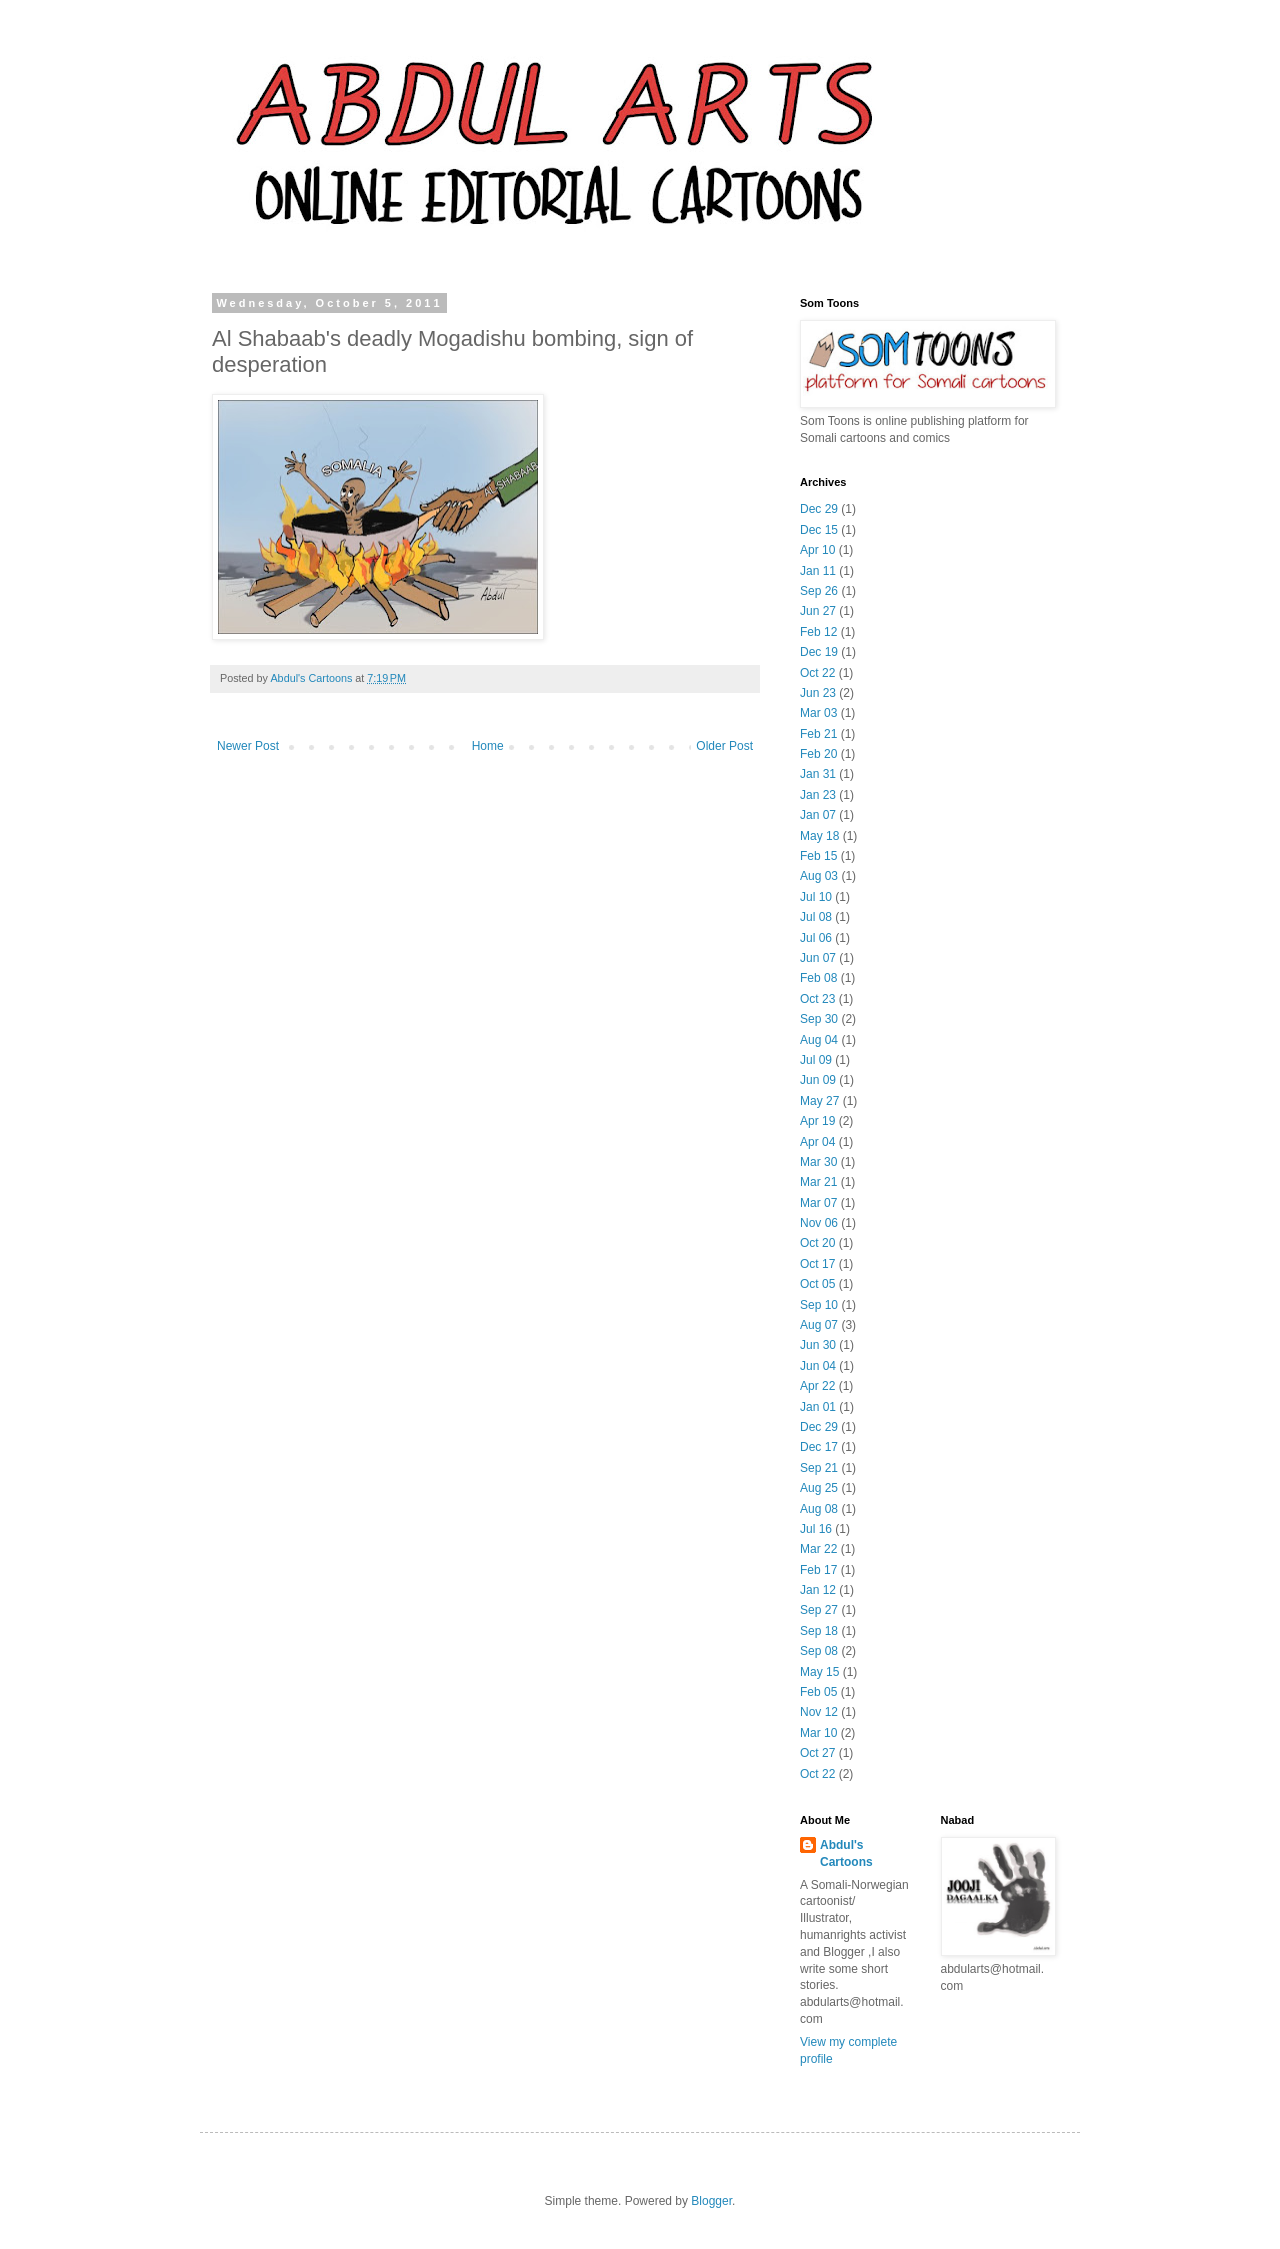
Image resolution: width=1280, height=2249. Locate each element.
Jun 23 (818, 693)
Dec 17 (819, 1447)
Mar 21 (818, 1182)
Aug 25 (819, 1488)
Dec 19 (819, 652)
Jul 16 (816, 1529)
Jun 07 (818, 958)
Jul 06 (816, 938)
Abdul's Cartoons (846, 1853)
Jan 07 (818, 815)
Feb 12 (818, 632)
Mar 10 (818, 1733)
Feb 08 (818, 978)
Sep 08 (819, 1651)
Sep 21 (819, 1468)
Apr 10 (817, 550)
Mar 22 (818, 1549)
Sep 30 (819, 1019)
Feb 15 (818, 856)
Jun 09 (818, 1080)
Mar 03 (818, 713)
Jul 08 (816, 917)
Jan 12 (818, 1590)
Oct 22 (817, 673)
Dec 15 (819, 530)
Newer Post (248, 746)
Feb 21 (818, 734)
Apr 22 (817, 1386)
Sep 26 (819, 591)
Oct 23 (817, 999)
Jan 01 (818, 1407)
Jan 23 (818, 795)
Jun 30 (818, 1345)
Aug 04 (819, 1040)
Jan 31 (818, 774)
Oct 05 (817, 1284)
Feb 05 (818, 1692)
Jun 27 (818, 611)
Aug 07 (819, 1325)
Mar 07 (818, 1203)
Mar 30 (818, 1162)
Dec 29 (819, 509)
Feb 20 (818, 754)
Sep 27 (819, 1610)
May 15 (819, 1672)
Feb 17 (818, 1570)
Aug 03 (819, 876)
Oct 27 (817, 1753)
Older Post (724, 746)
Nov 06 (819, 1223)
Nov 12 (819, 1712)
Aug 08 (819, 1509)
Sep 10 (819, 1305)
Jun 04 (818, 1366)
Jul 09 (816, 1060)
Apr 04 (817, 1142)
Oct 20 (817, 1243)
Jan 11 (818, 571)
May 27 (819, 1101)
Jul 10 (816, 897)
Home (488, 746)
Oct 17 (817, 1264)
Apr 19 (817, 1121)
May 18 (819, 836)
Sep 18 (819, 1631)
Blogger (711, 2201)
